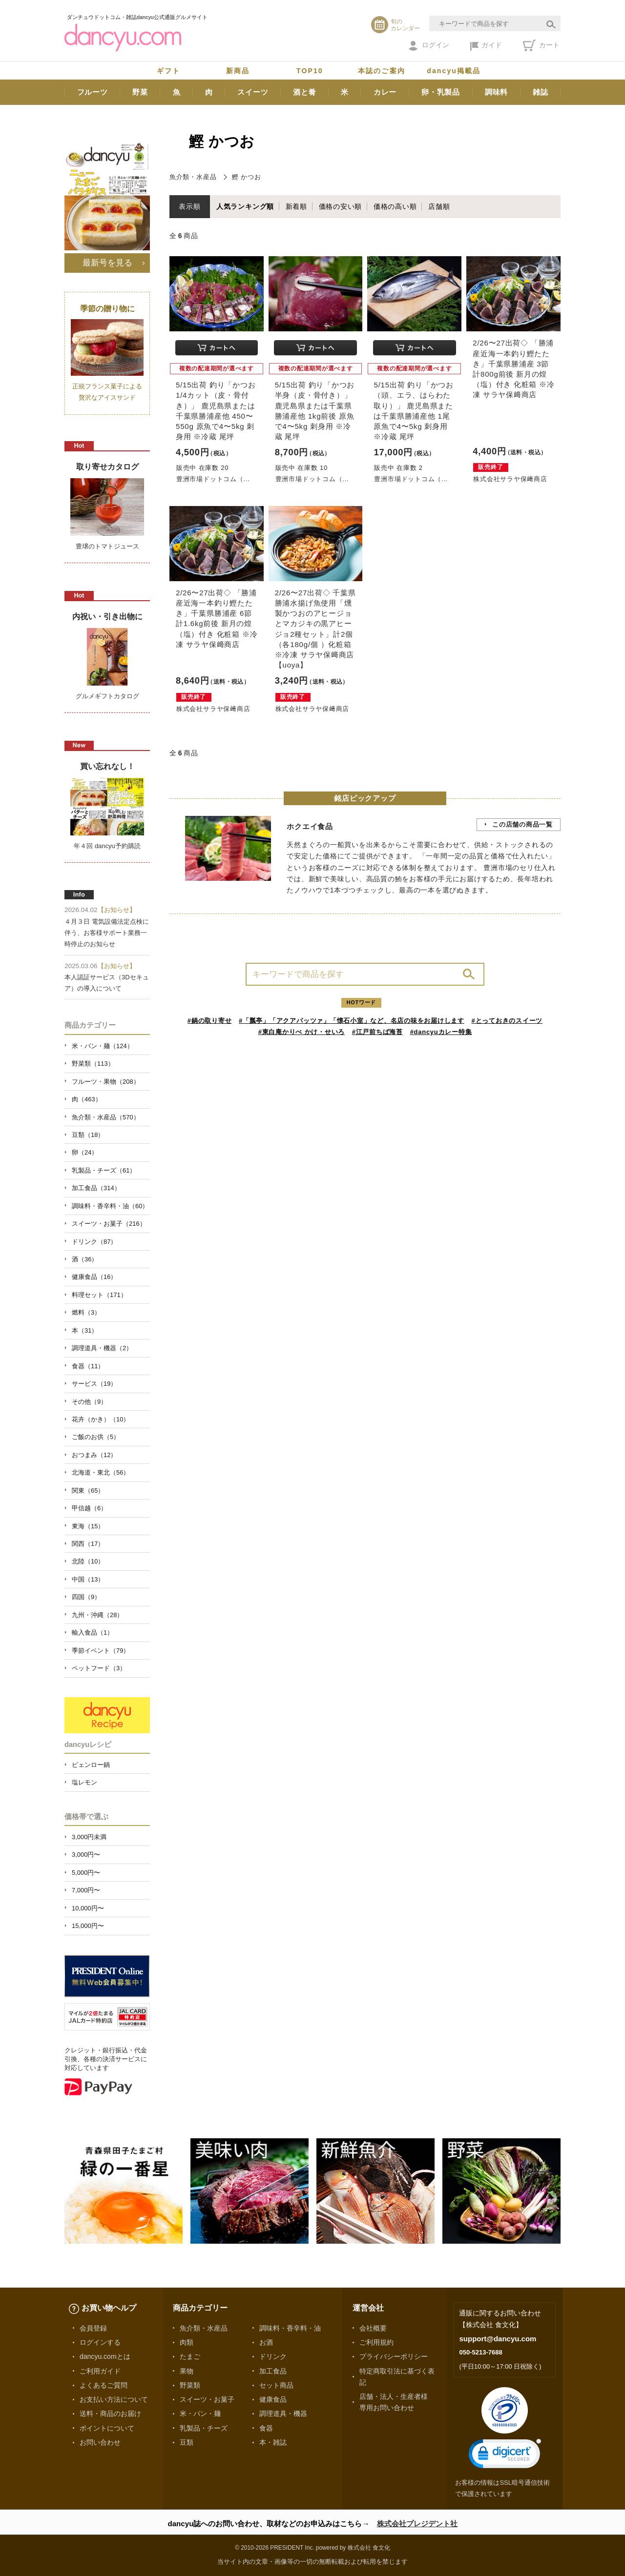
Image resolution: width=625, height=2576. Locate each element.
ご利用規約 (376, 2342)
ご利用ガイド (100, 2371)
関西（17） (88, 1543)
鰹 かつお (246, 177)
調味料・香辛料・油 (290, 2328)
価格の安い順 (340, 206)
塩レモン (84, 1782)
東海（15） (88, 1526)
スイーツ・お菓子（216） (109, 1223)
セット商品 (276, 2385)
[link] (505, 2455)
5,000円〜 (86, 1872)
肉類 (186, 2342)
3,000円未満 (89, 1837)
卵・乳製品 (440, 92)
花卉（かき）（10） (100, 1419)
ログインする (100, 2342)
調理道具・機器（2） (102, 1348)
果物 (186, 2371)
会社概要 (373, 2328)
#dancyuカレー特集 (441, 1031)
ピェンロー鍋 (91, 1764)
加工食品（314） (96, 1188)
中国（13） (88, 1579)
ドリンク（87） (94, 1241)
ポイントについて (107, 2428)
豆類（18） (88, 1134)
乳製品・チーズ (204, 2428)
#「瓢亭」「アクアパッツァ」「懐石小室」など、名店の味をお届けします (351, 1020)
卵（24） (85, 1152)
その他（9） (89, 1401)
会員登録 (93, 2328)
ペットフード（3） (99, 1668)
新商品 (238, 71)
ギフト (168, 71)
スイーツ (252, 92)
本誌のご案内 (381, 71)
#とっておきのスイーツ (507, 1020)
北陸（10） (88, 1561)
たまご (190, 2356)
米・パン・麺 (200, 2413)
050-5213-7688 (480, 2352)
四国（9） (86, 1597)
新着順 (296, 206)
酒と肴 (304, 92)
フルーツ (92, 92)
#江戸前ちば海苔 (377, 1031)
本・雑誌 (273, 2442)
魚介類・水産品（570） (106, 1117)
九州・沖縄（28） (97, 1615)
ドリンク (273, 2356)
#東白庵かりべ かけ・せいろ (301, 1031)
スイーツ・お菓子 (207, 2399)
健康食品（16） (94, 1276)
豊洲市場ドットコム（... (213, 479)
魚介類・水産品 (192, 177)
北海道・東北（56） (100, 1472)
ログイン (429, 46)
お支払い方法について (114, 2399)
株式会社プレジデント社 (417, 2523)
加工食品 (273, 2371)
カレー (385, 92)
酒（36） (85, 1259)
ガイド (486, 46)
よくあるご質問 (103, 2385)
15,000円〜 (88, 1925)
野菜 (140, 92)
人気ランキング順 (245, 206)
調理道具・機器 (283, 2413)
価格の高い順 (395, 206)
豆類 (186, 2442)
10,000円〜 (88, 1908)
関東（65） (88, 1490)
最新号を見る (107, 262)
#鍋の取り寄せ (210, 1020)
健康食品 (273, 2399)
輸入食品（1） (92, 1632)
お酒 (266, 2342)
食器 (266, 2428)
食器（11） (88, 1366)
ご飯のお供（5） (96, 1436)
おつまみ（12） (94, 1455)
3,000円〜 (86, 1854)
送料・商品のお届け (110, 2413)
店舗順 (439, 206)
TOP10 (309, 71)
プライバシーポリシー (393, 2356)
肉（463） (87, 1099)
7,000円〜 (86, 1890)
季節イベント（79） (100, 1650)
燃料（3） (86, 1312)
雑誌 (540, 92)
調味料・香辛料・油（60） (110, 1206)
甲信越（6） (89, 1508)
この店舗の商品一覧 (522, 824)
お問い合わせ (100, 2442)
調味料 (496, 92)
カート (541, 45)
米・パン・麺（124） (102, 1046)
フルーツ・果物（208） (106, 1081)
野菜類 (190, 2385)
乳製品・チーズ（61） (104, 1170)
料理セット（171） (99, 1294)
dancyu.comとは (105, 2356)
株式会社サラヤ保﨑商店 (510, 479)
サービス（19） (94, 1383)
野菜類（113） (93, 1063)
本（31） (85, 1330)
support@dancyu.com (497, 2338)
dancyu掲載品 (453, 71)
